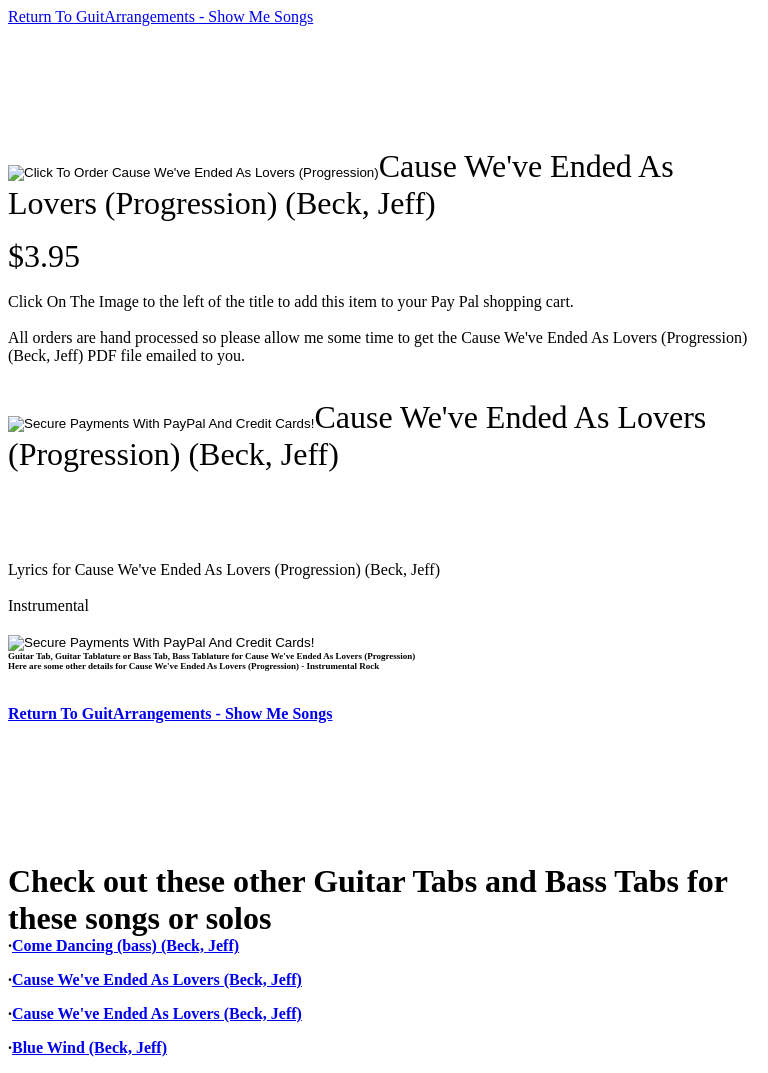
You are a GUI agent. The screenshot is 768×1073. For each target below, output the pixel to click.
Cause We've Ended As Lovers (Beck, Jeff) (157, 979)
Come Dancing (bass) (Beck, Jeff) (125, 945)
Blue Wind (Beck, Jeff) (89, 1047)
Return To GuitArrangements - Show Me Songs (160, 16)
